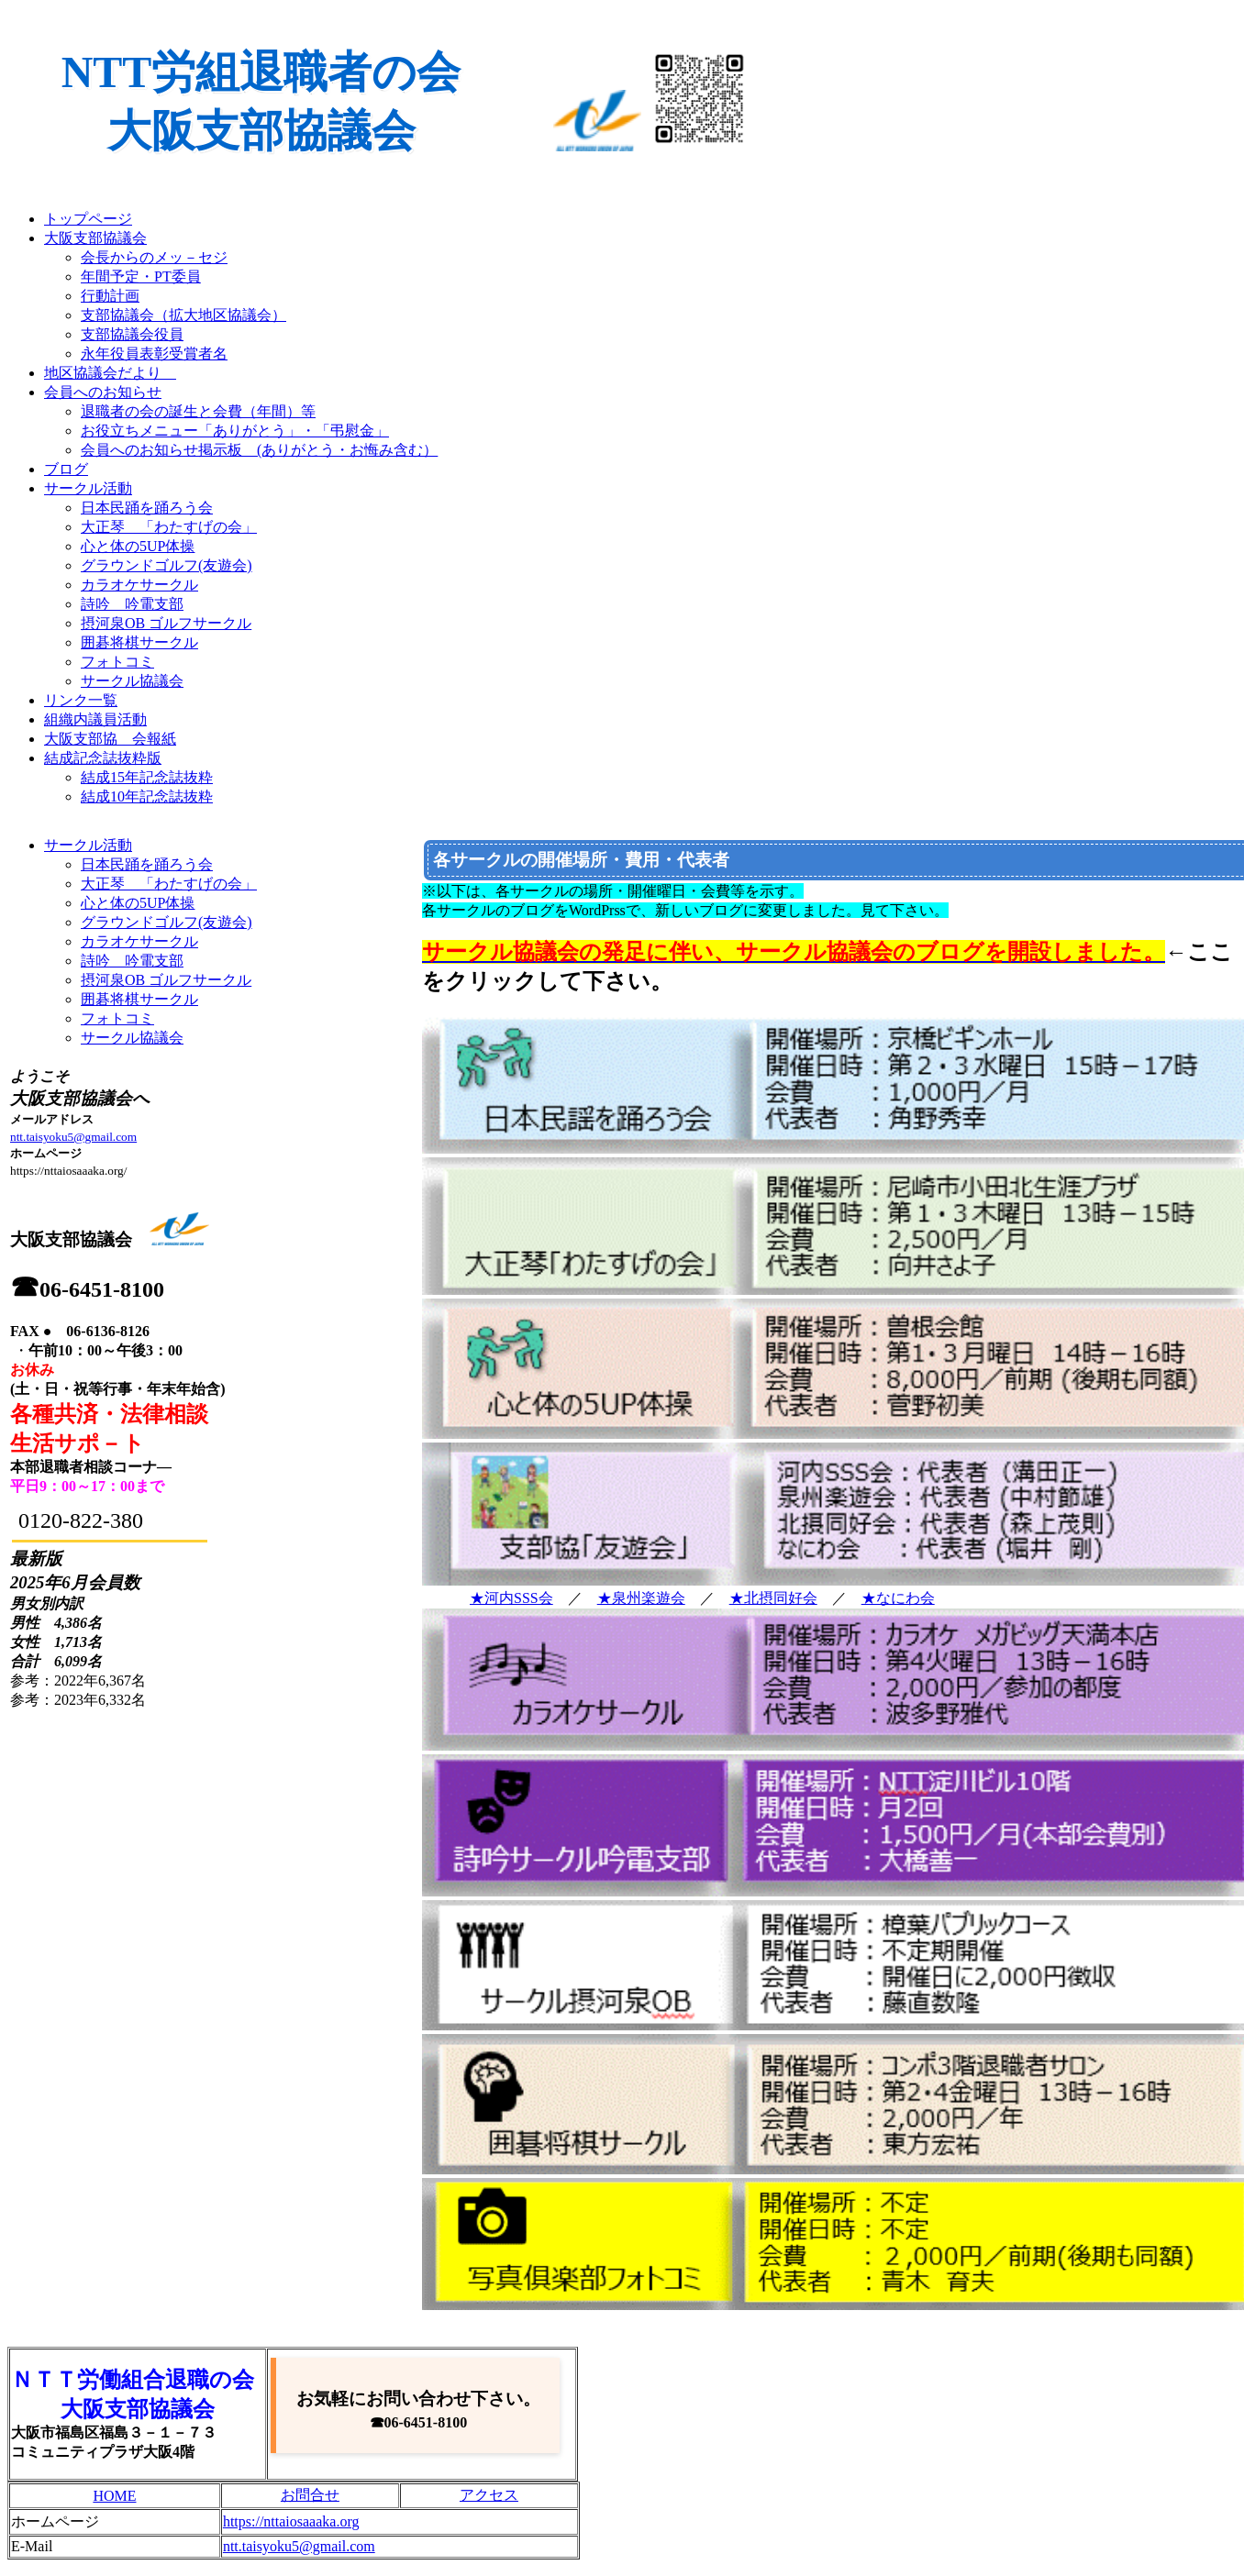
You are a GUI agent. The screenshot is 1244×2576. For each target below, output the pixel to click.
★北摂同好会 (773, 1598)
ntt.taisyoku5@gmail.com (73, 1137)
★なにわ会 (898, 1598)
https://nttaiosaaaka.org (291, 2521)
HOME (114, 2496)
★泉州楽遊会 (641, 1598)
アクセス (489, 2495)
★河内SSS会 (511, 1598)
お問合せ (310, 2495)
